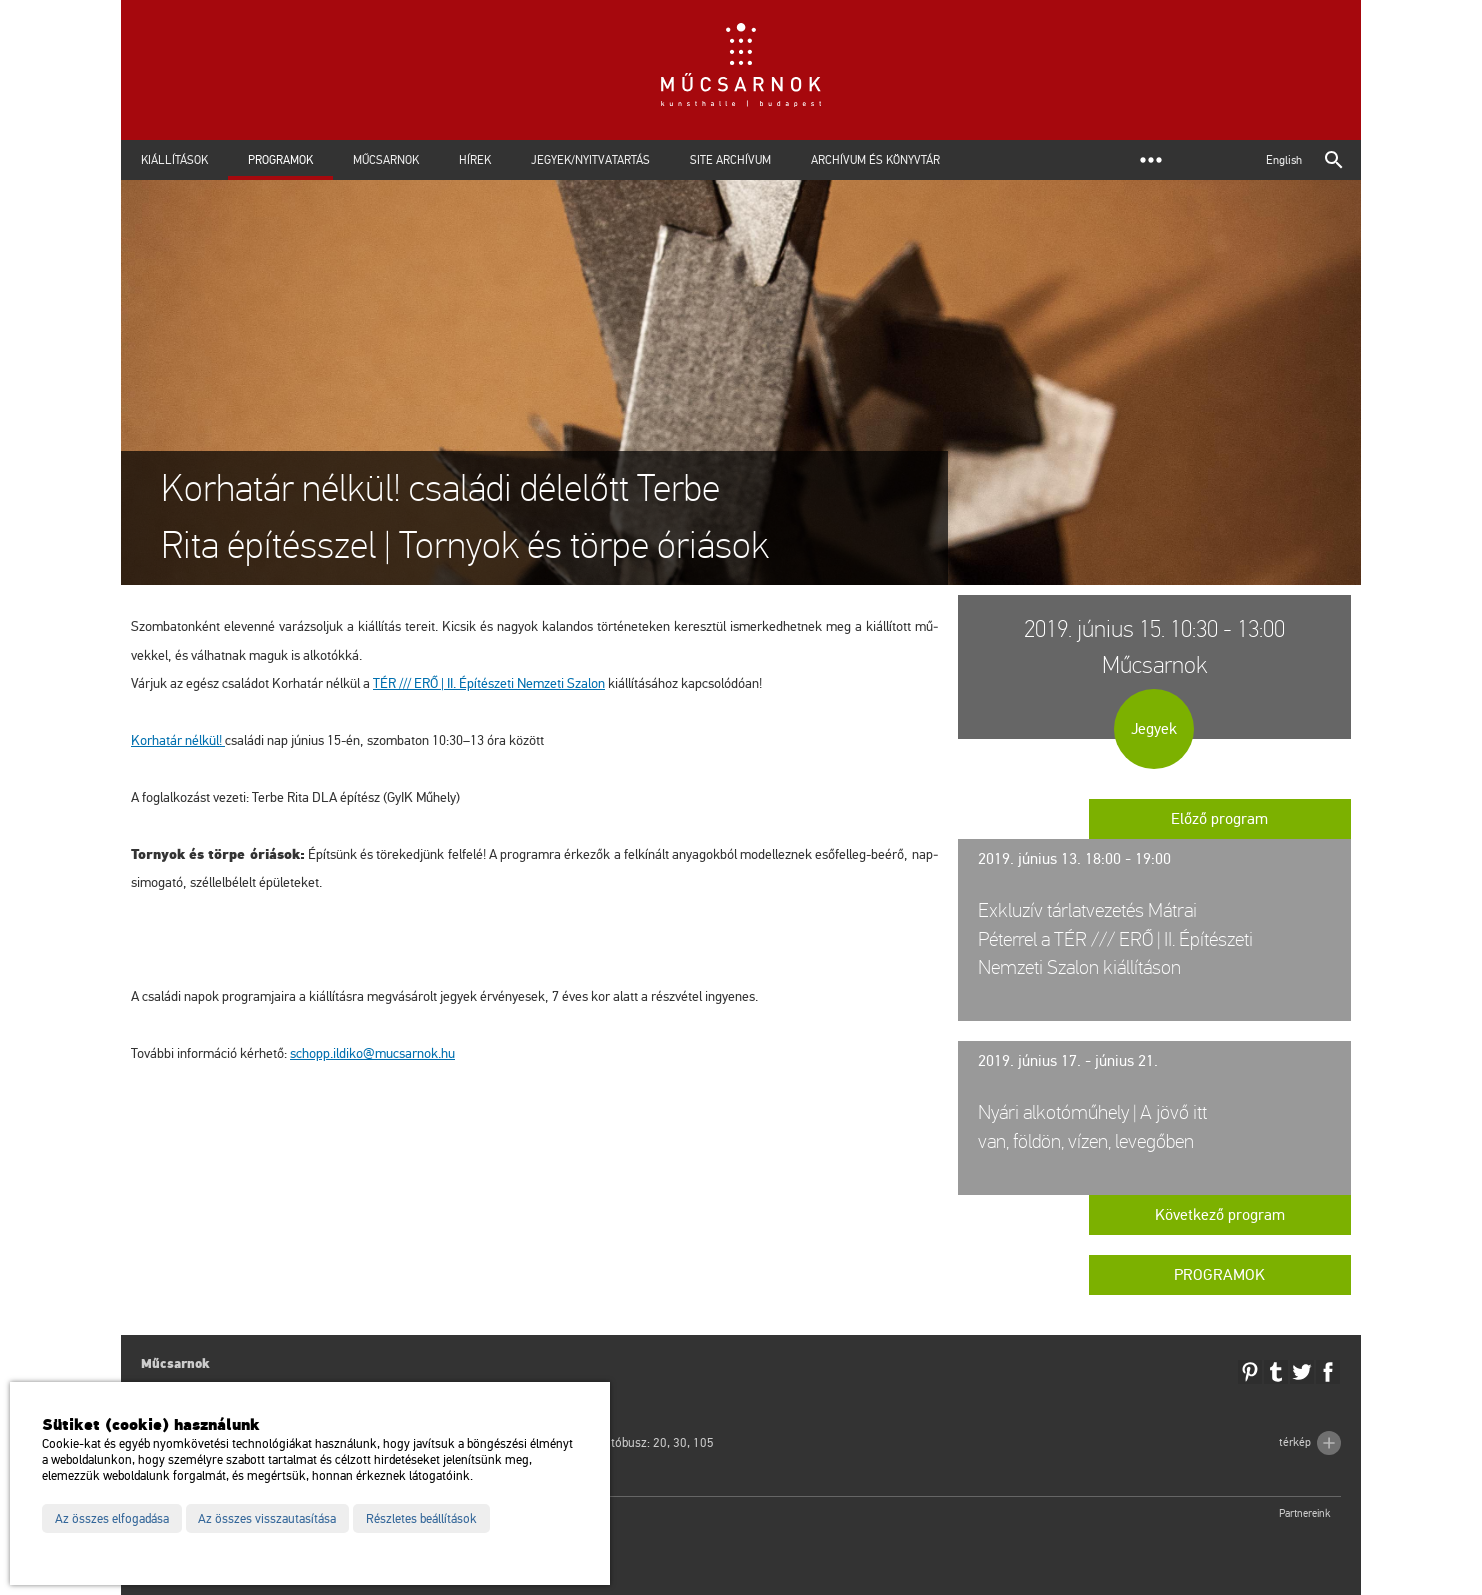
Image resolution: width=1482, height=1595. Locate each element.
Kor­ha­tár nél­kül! (178, 740)
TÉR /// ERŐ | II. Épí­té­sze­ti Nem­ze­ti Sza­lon (489, 683)
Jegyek (1154, 729)
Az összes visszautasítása (267, 1519)
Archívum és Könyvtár (875, 160)
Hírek (475, 160)
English (1284, 160)
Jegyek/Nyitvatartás (590, 160)
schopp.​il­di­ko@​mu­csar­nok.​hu (372, 1053)
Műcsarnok (386, 160)
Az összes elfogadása (112, 1519)
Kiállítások (174, 160)
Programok (280, 160)
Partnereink (1305, 1513)
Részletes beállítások (421, 1519)
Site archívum (730, 160)
